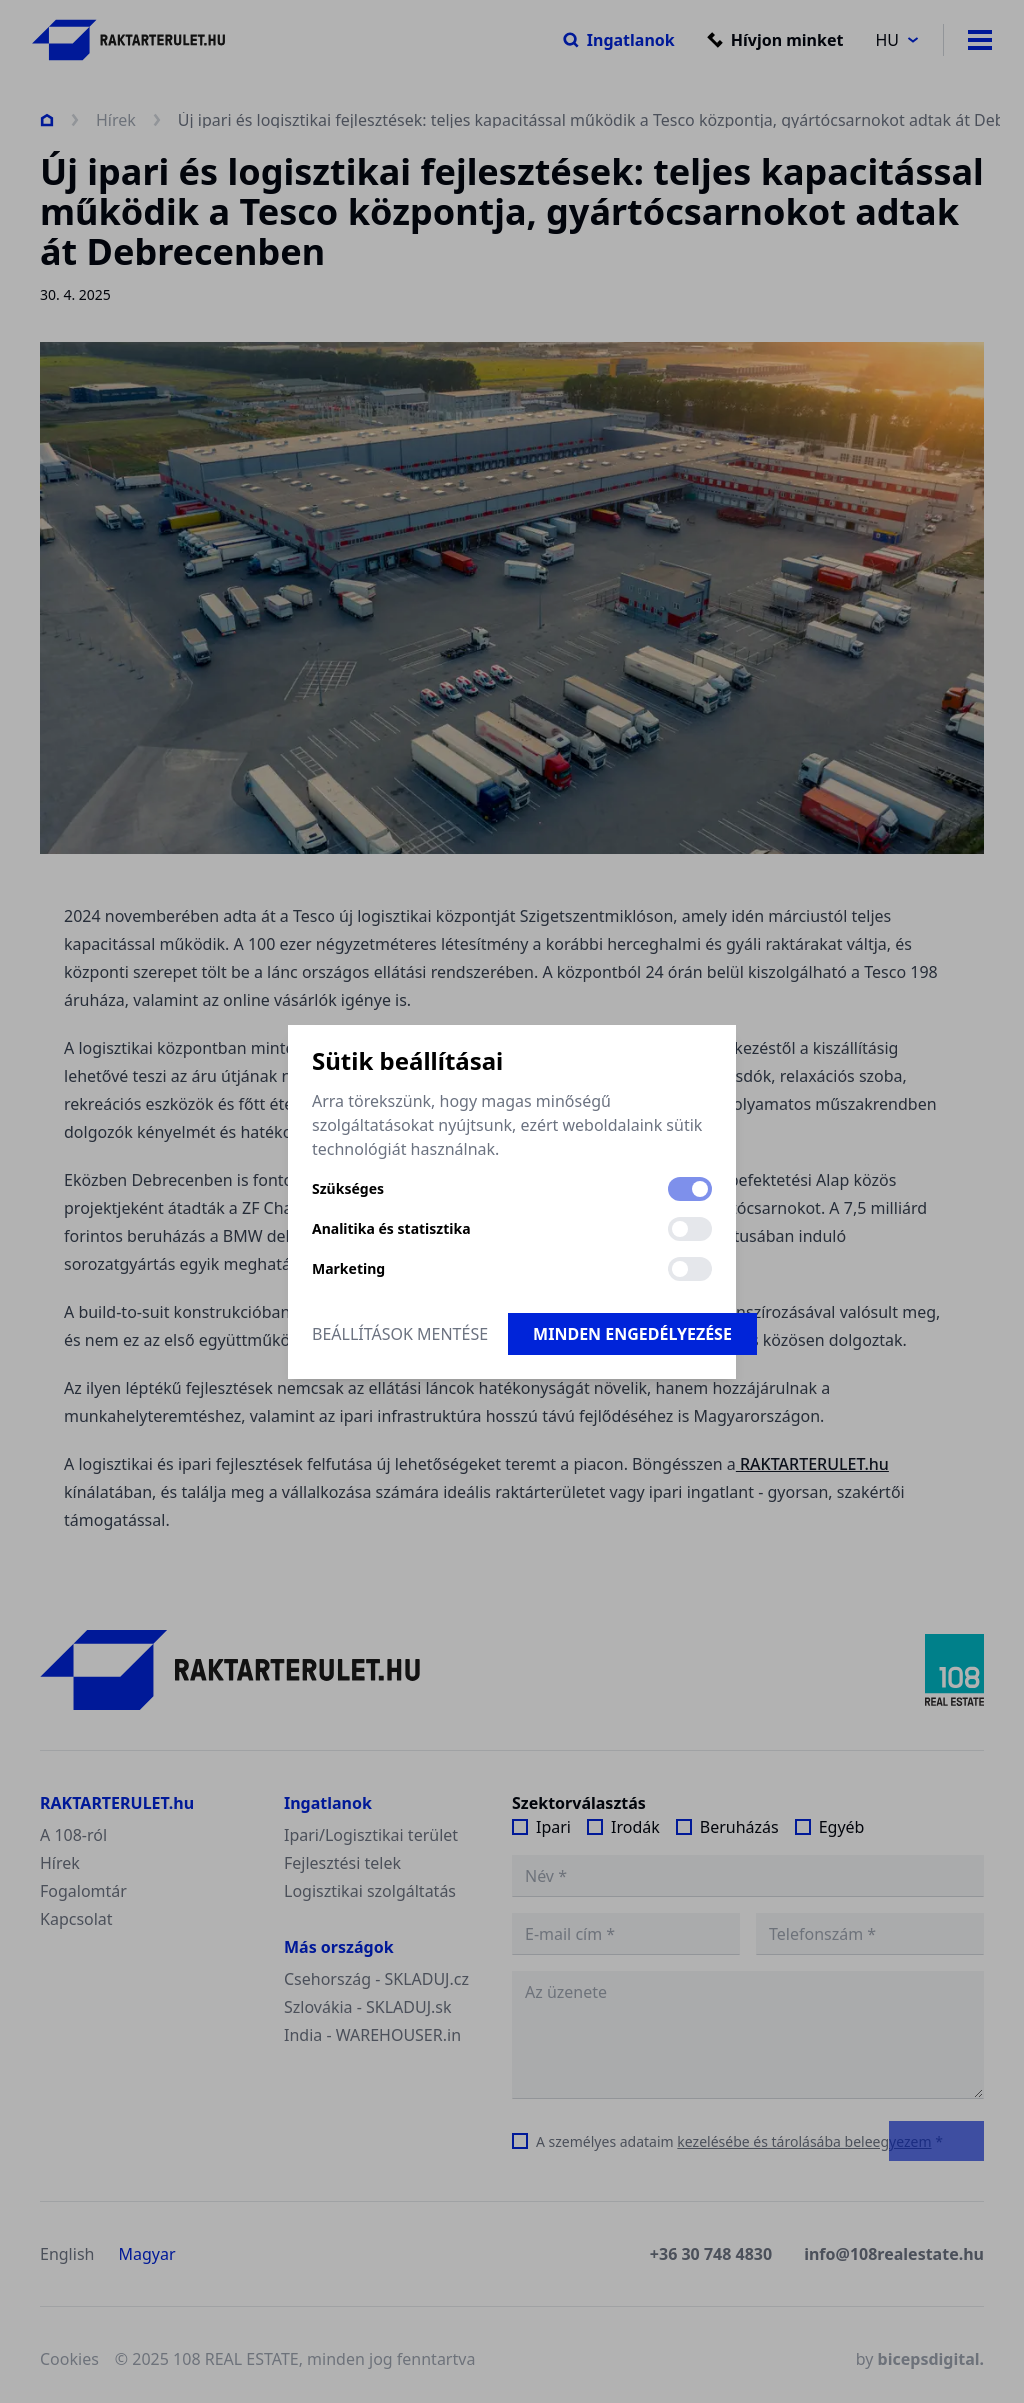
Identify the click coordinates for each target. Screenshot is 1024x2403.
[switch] (690, 1189)
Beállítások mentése (400, 1334)
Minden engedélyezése (632, 1334)
